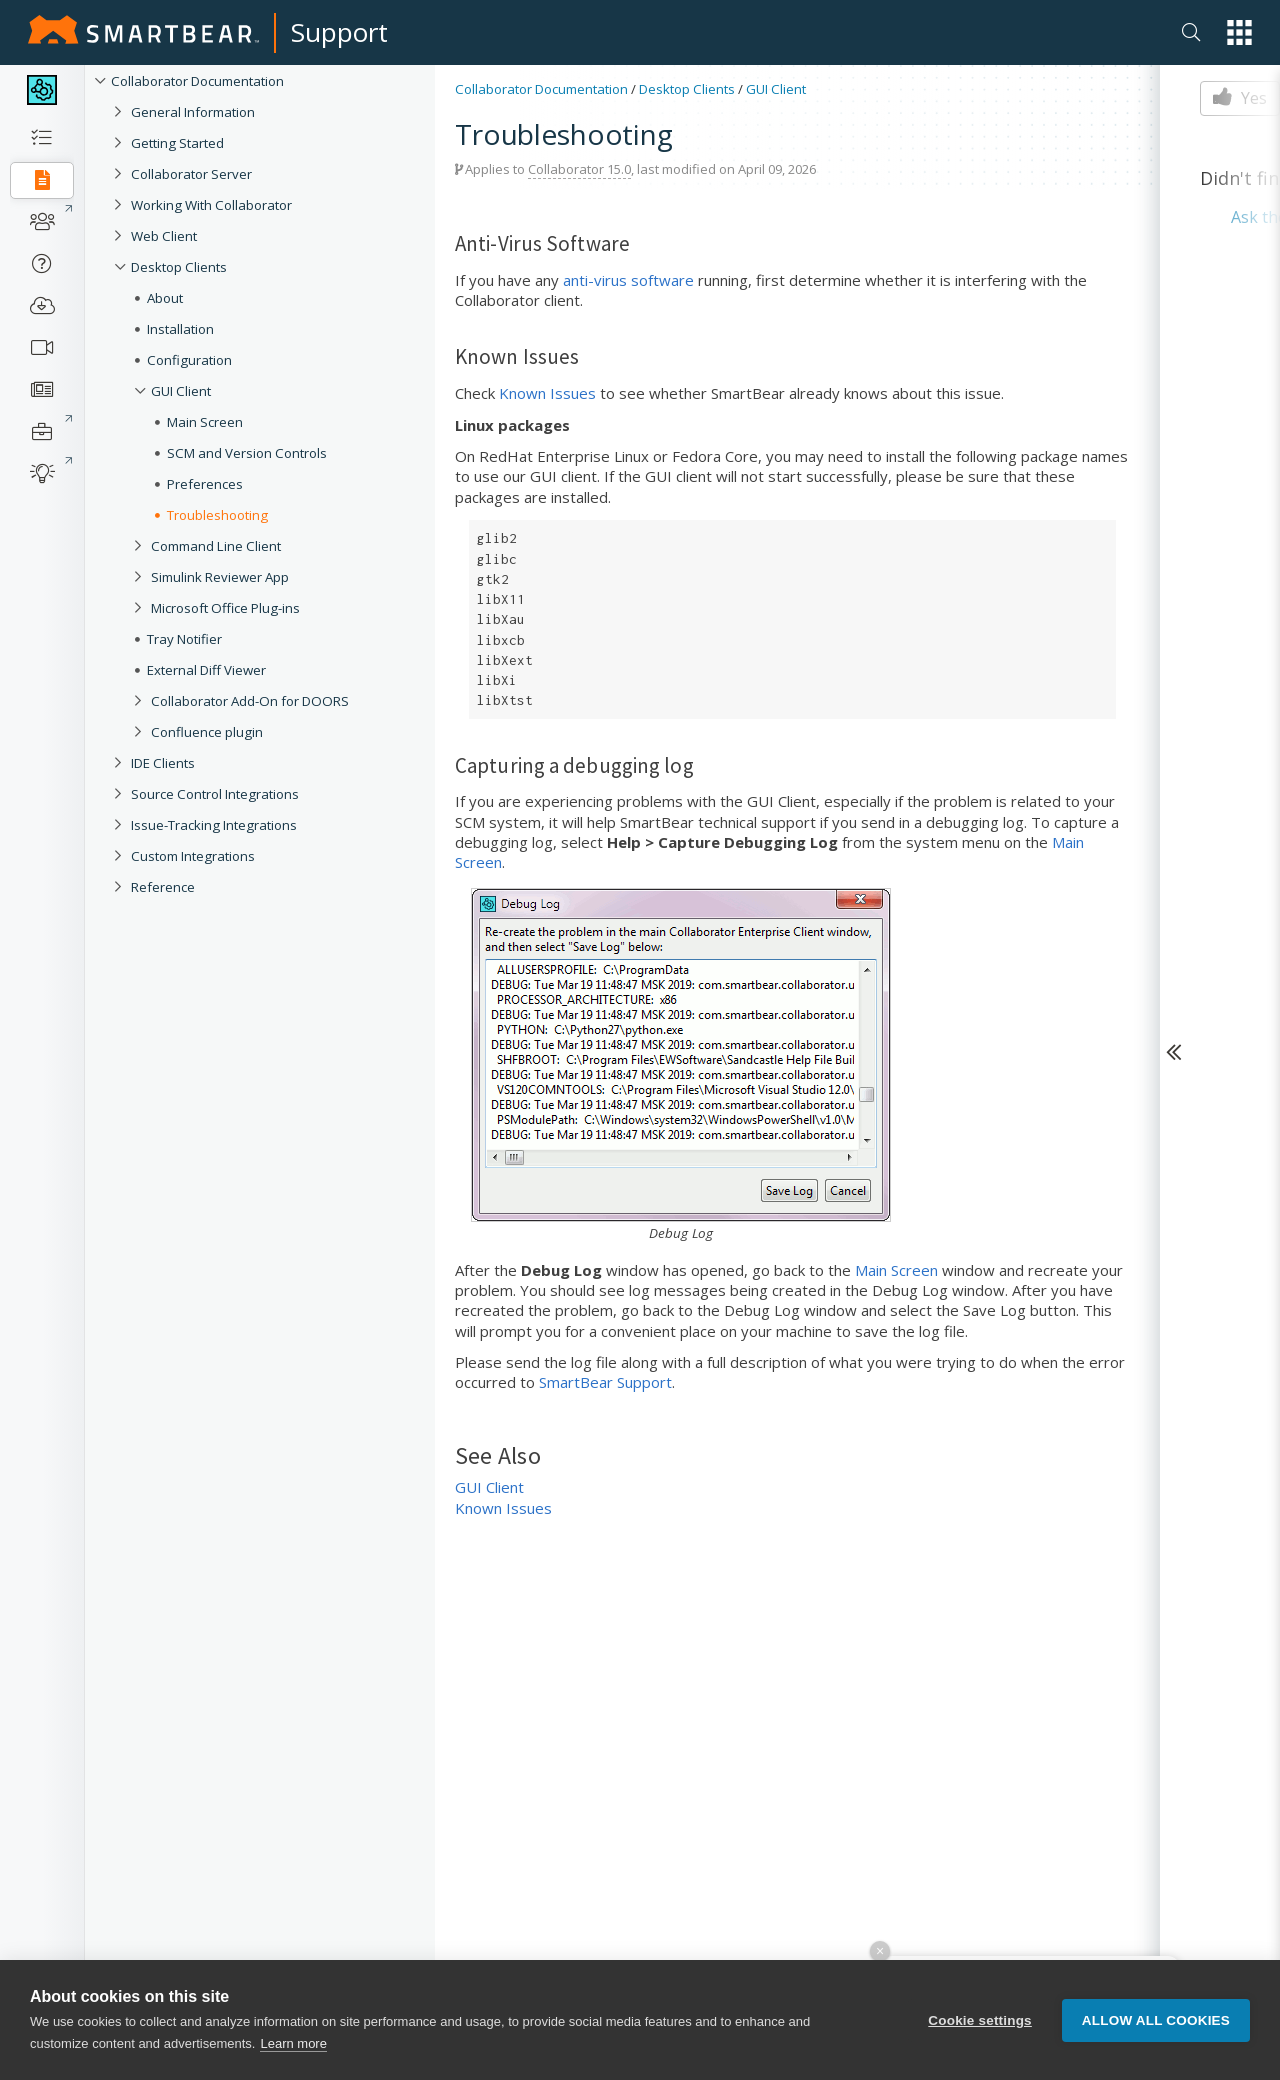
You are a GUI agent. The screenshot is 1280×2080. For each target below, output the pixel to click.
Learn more (293, 2052)
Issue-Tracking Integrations (214, 825)
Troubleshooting (217, 515)
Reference (163, 887)
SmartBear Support (605, 1382)
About (165, 298)
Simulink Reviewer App (220, 577)
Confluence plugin (207, 732)
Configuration (189, 360)
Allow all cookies (1156, 2029)
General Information (193, 112)
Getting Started (177, 143)
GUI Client (181, 391)
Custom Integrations (193, 856)
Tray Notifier (184, 639)
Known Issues (547, 393)
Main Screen (205, 422)
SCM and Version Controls (247, 453)
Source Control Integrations (215, 794)
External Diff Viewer (206, 670)
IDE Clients (163, 763)
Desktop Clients (179, 267)
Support (339, 32)
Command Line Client (216, 546)
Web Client (164, 236)
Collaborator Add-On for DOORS (250, 701)
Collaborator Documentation (197, 81)
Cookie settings (980, 2029)
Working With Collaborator (211, 205)
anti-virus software (628, 280)
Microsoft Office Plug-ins (225, 608)
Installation (180, 329)
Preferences (205, 484)
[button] (1239, 32)
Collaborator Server (191, 174)
